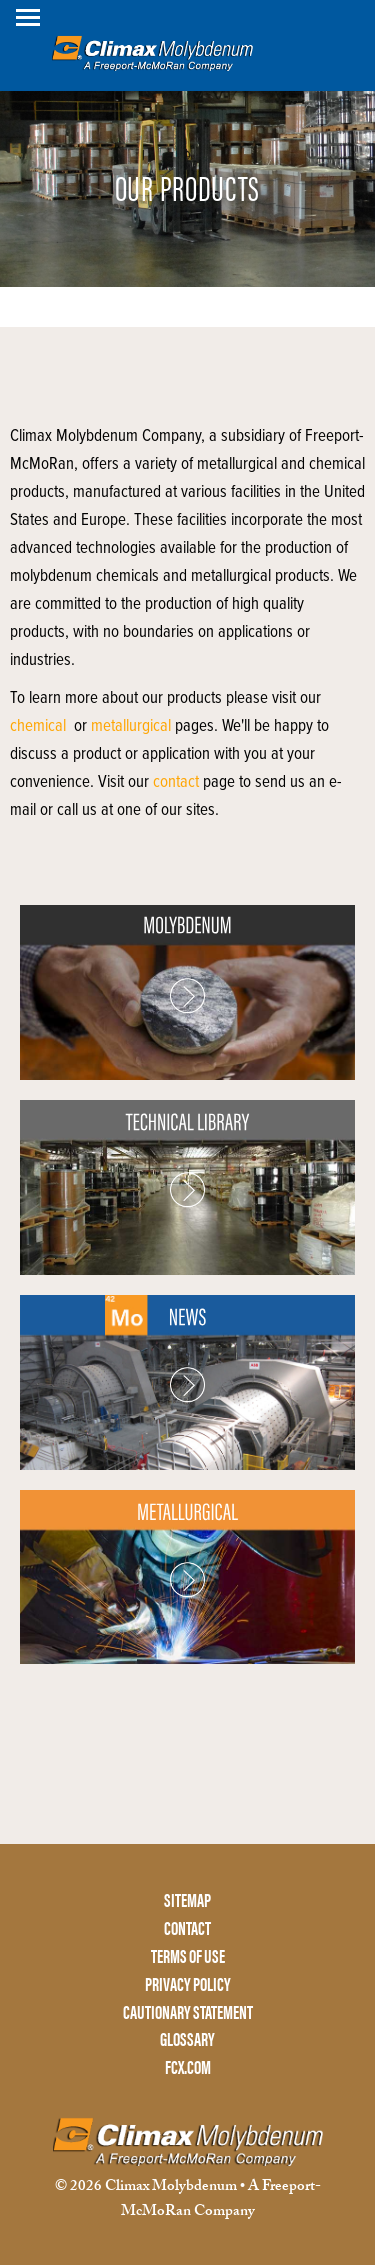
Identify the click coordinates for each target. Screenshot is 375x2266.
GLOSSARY (187, 2039)
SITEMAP (187, 1900)
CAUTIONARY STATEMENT (188, 2012)
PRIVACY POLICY (188, 1984)
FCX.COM (188, 2067)
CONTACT (187, 1928)
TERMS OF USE (188, 1956)
